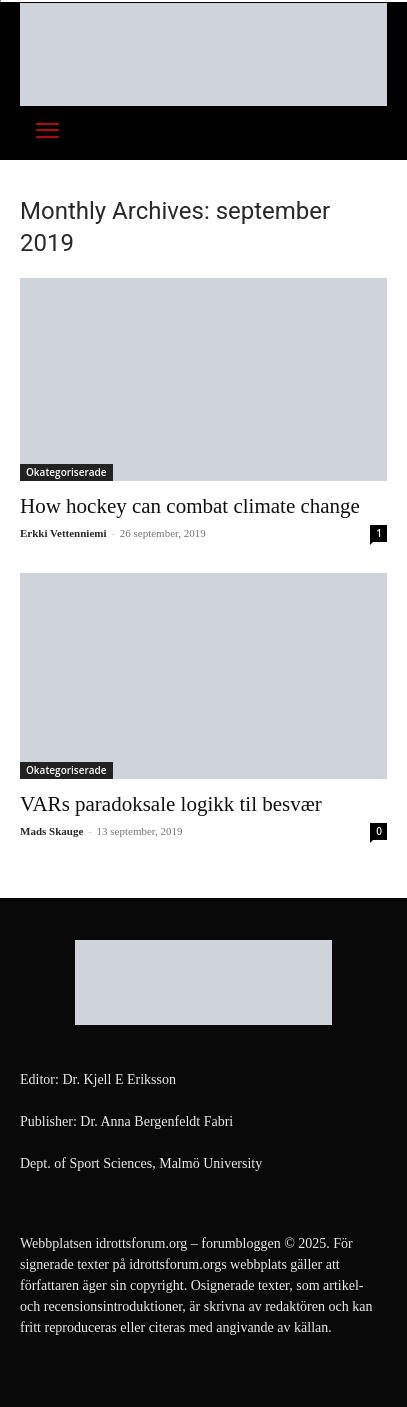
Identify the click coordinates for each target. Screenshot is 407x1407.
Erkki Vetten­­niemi (63, 533)
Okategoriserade (66, 472)
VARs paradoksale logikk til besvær (171, 804)
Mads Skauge (51, 831)
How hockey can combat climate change (190, 506)
